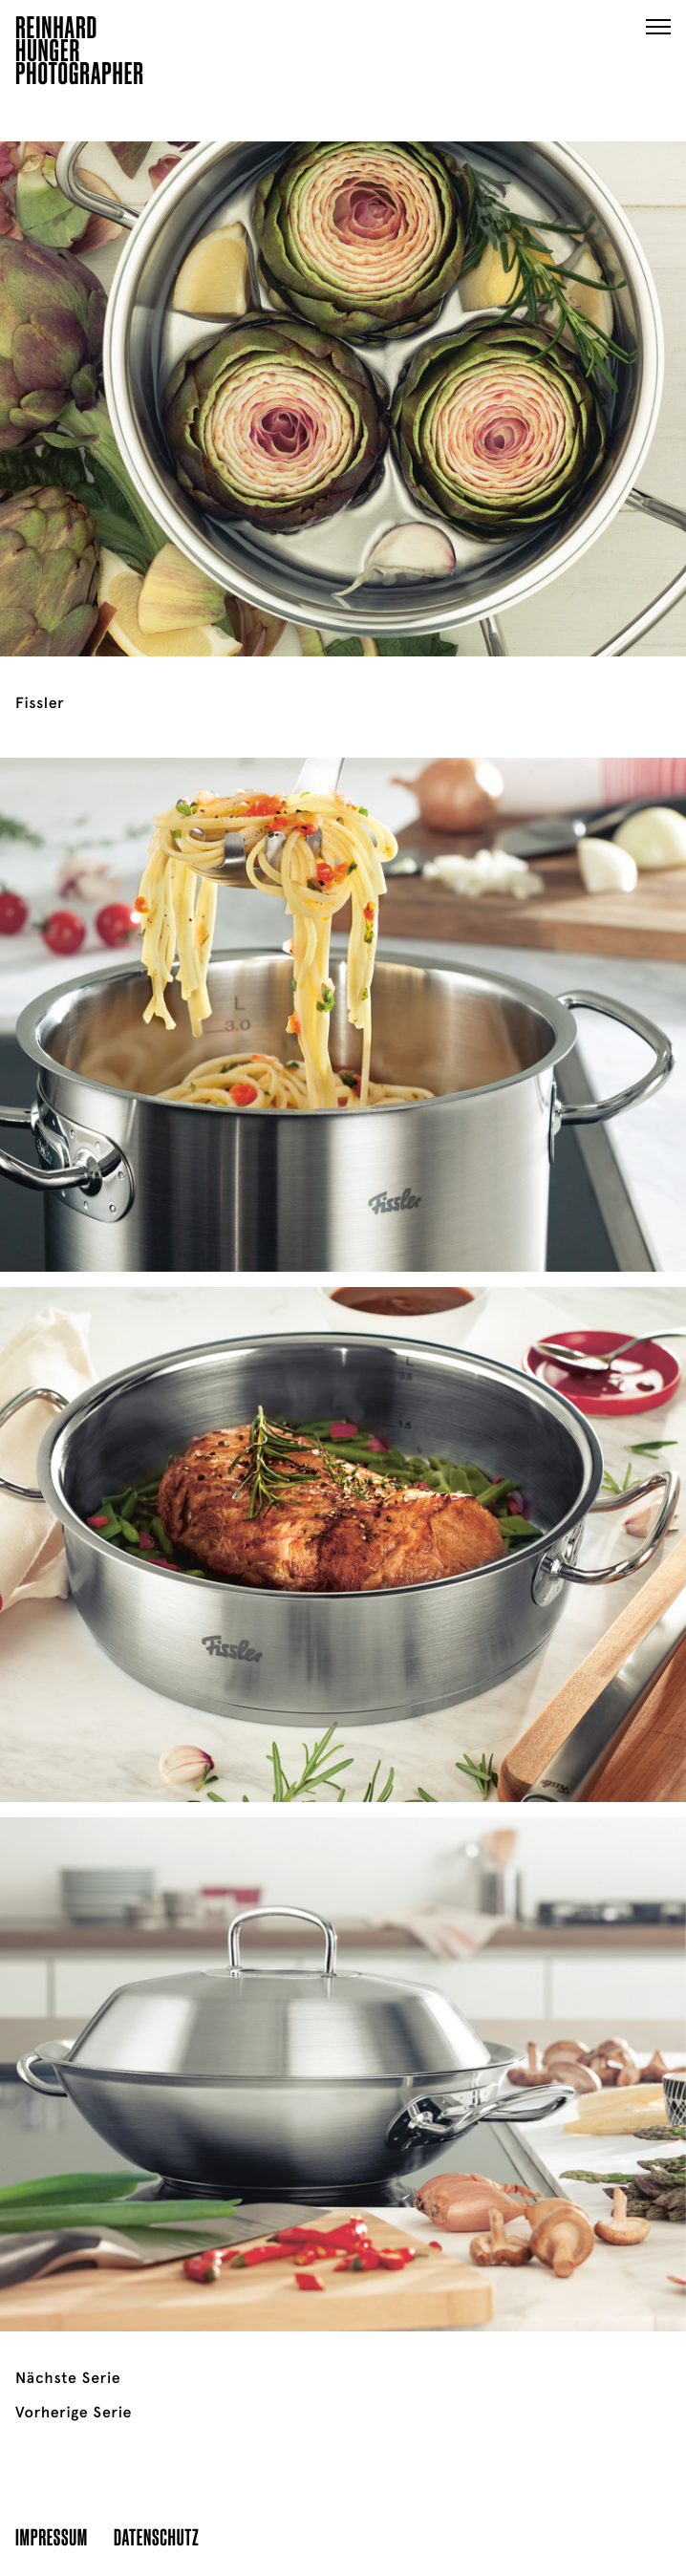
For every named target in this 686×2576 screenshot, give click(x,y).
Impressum (51, 2536)
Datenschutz (156, 2536)
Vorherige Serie (73, 2412)
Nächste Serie (67, 2378)
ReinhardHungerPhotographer (79, 53)
